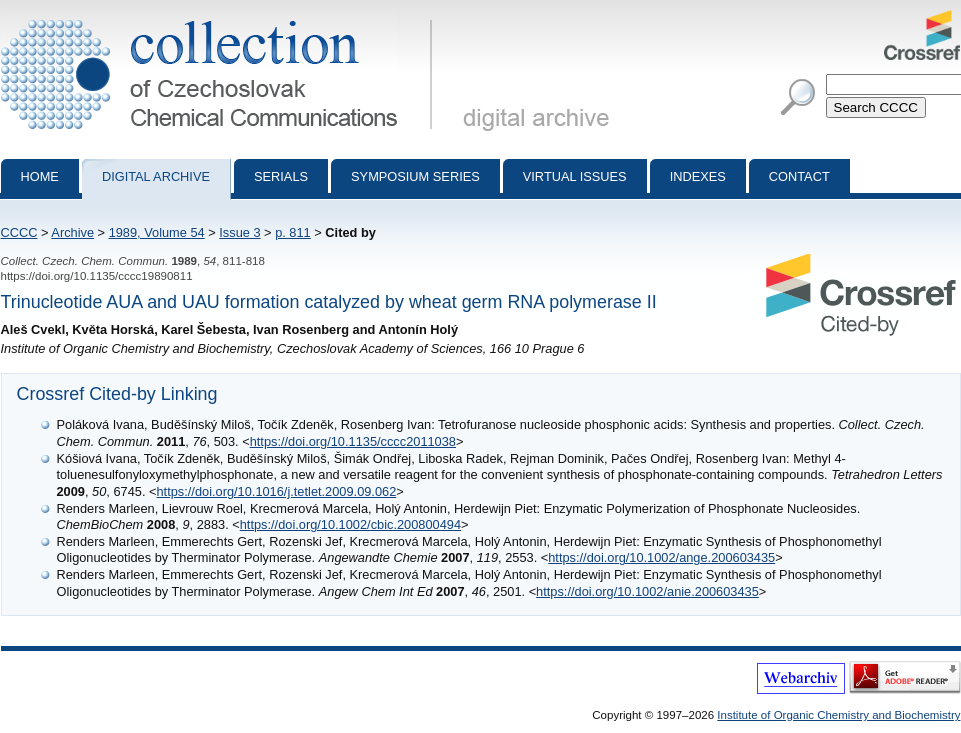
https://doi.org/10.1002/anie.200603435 (647, 591)
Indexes (698, 176)
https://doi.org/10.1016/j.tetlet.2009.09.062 (277, 491)
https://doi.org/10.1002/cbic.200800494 (350, 524)
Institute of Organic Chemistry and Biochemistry (838, 715)
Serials (281, 176)
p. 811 (293, 232)
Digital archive (156, 176)
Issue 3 (239, 232)
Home (40, 176)
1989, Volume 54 (157, 232)
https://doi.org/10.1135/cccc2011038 (353, 441)
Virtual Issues (575, 176)
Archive (72, 232)
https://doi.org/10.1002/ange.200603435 (661, 557)
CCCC (19, 232)
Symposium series (415, 176)
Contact (799, 176)
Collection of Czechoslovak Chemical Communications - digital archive (220, 18)
